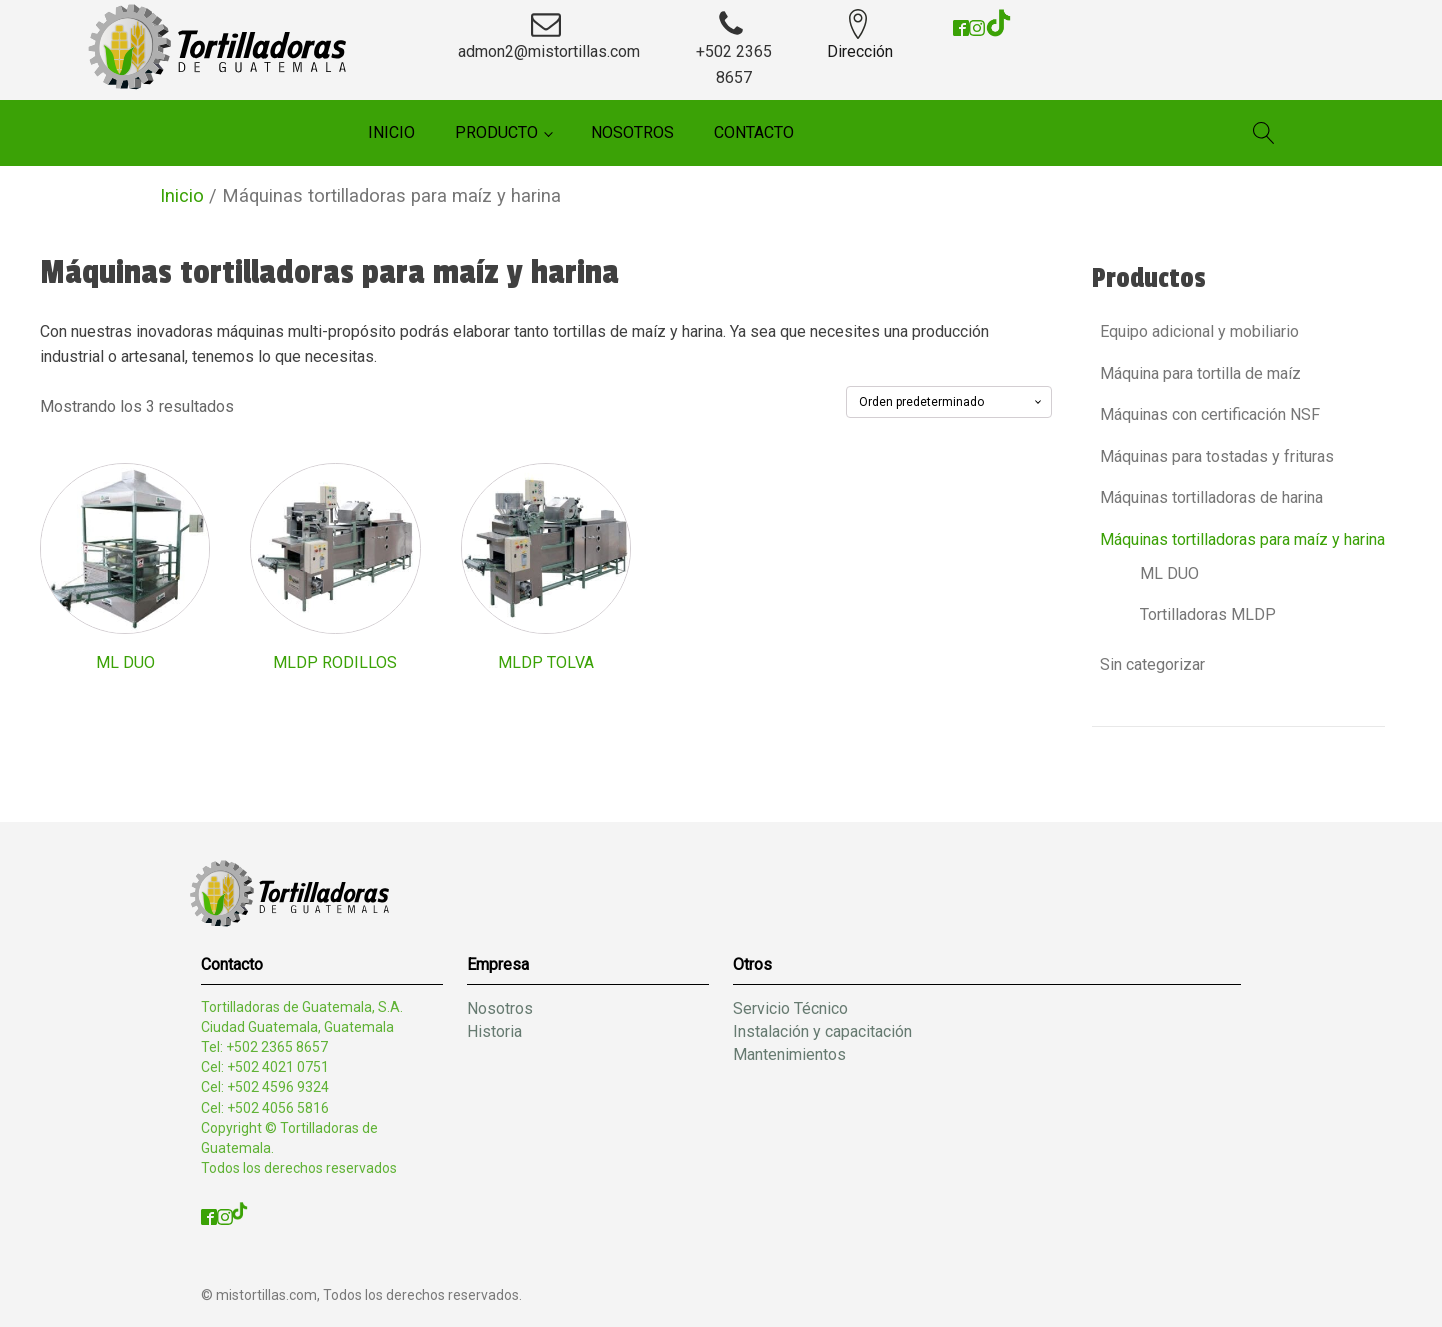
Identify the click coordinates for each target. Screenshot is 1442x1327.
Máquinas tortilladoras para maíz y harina (1242, 539)
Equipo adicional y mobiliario (1199, 331)
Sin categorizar (1152, 664)
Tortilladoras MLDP (1208, 614)
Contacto (754, 132)
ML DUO (1169, 573)
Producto (496, 132)
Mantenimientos (789, 1054)
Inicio (391, 132)
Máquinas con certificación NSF (1210, 414)
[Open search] (1264, 133)
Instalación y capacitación (822, 1031)
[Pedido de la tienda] (949, 402)
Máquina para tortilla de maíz (1200, 373)
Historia (494, 1031)
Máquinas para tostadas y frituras (1217, 456)
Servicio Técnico (790, 1008)
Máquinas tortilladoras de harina (1211, 497)
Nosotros (632, 132)
